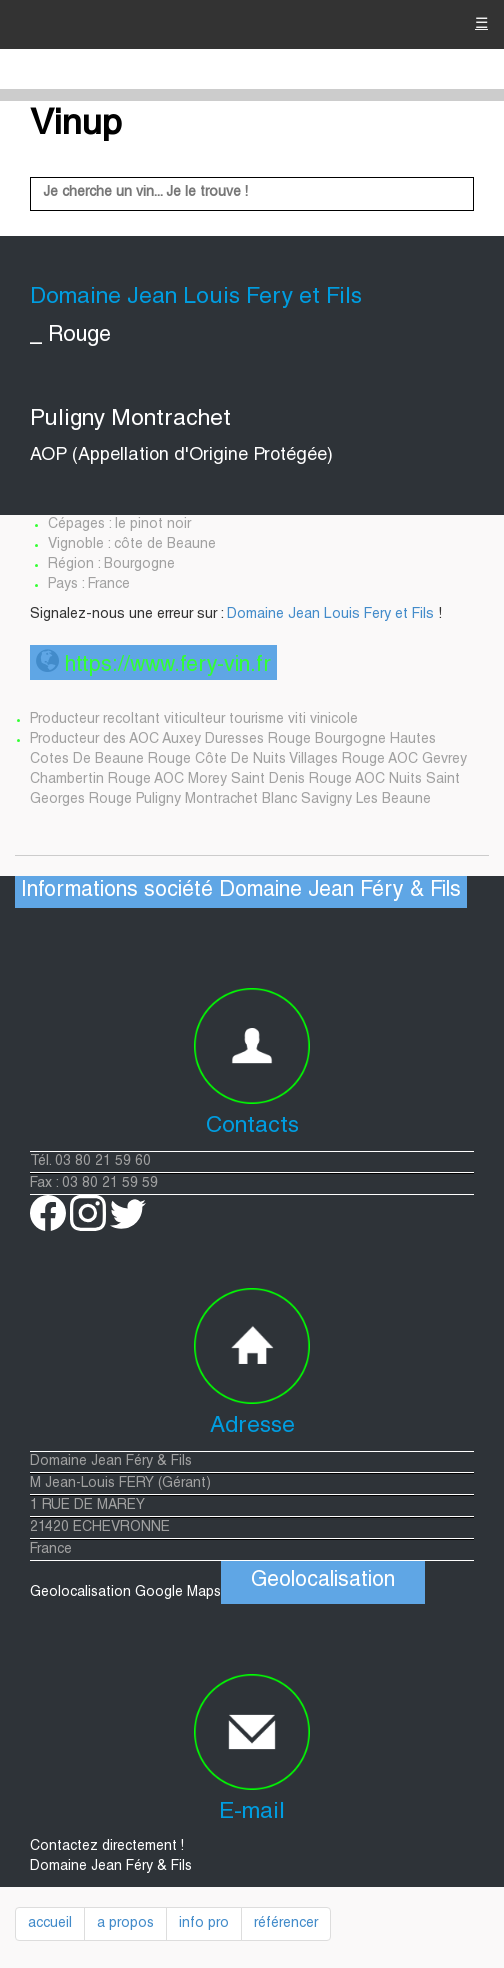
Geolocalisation (323, 1581)
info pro (204, 1924)
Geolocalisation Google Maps (227, 1593)
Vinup (76, 126)
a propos (125, 1924)
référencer (286, 1924)
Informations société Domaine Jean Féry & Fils (241, 891)
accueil (50, 1924)
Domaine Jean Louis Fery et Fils (330, 615)
